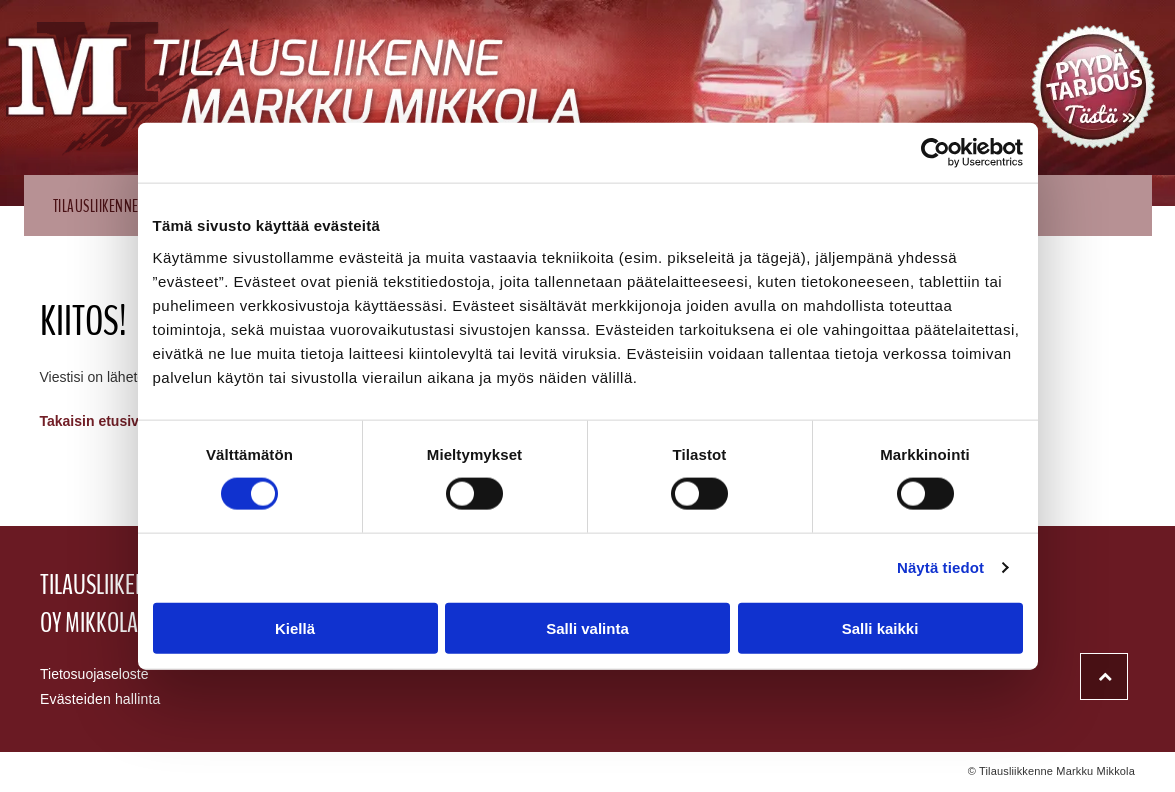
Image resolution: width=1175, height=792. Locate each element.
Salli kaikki (880, 627)
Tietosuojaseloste (94, 674)
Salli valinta (587, 627)
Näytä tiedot (940, 567)
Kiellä (295, 627)
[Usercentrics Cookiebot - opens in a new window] (935, 153)
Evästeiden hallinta (100, 699)
